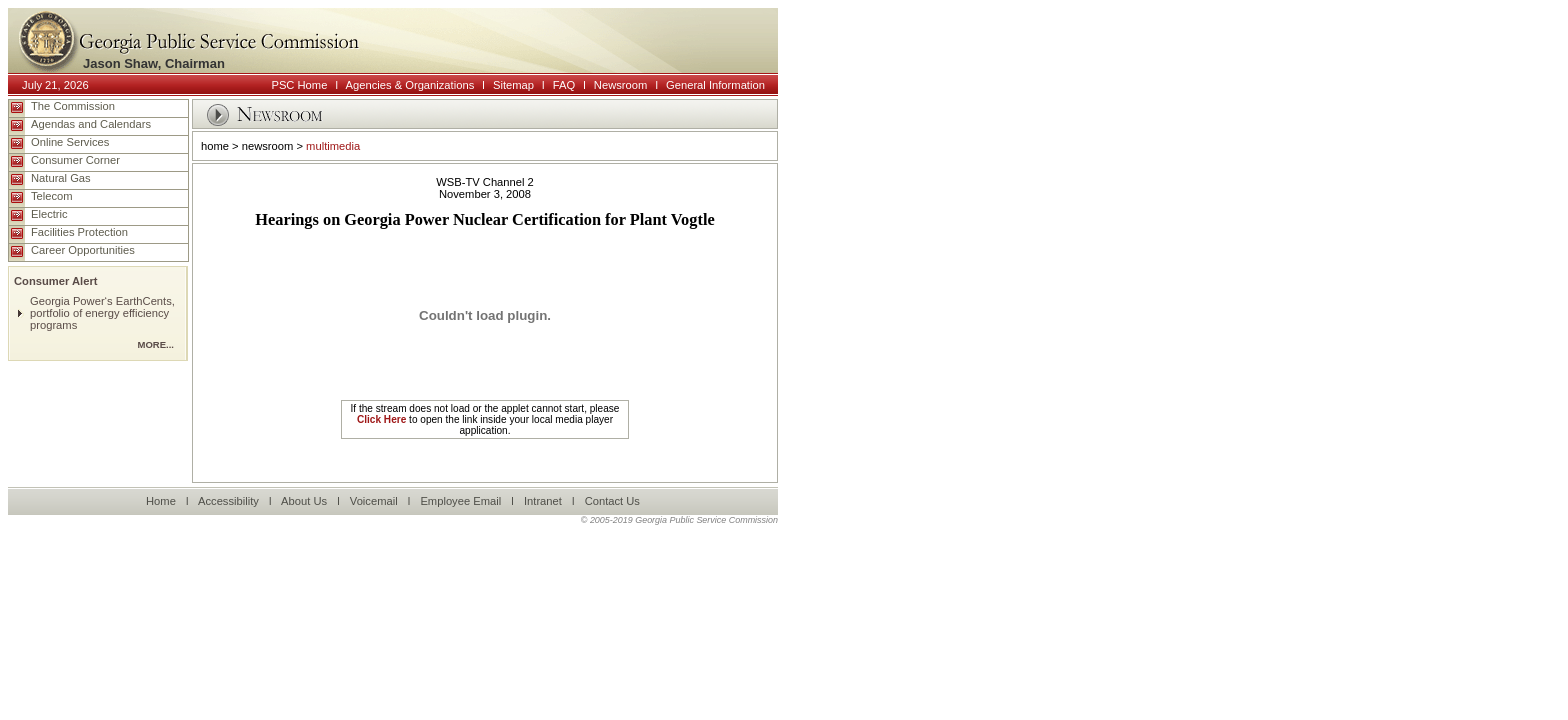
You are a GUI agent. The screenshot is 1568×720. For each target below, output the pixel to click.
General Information (715, 85)
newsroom (268, 146)
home (215, 146)
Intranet (543, 501)
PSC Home (299, 85)
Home (161, 501)
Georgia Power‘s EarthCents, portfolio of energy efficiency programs (102, 313)
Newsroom (620, 85)
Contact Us (612, 501)
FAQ (564, 85)
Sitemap (513, 85)
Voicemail (374, 501)
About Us (304, 501)
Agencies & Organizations (410, 85)
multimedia (333, 146)
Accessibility (228, 501)
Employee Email (460, 501)
